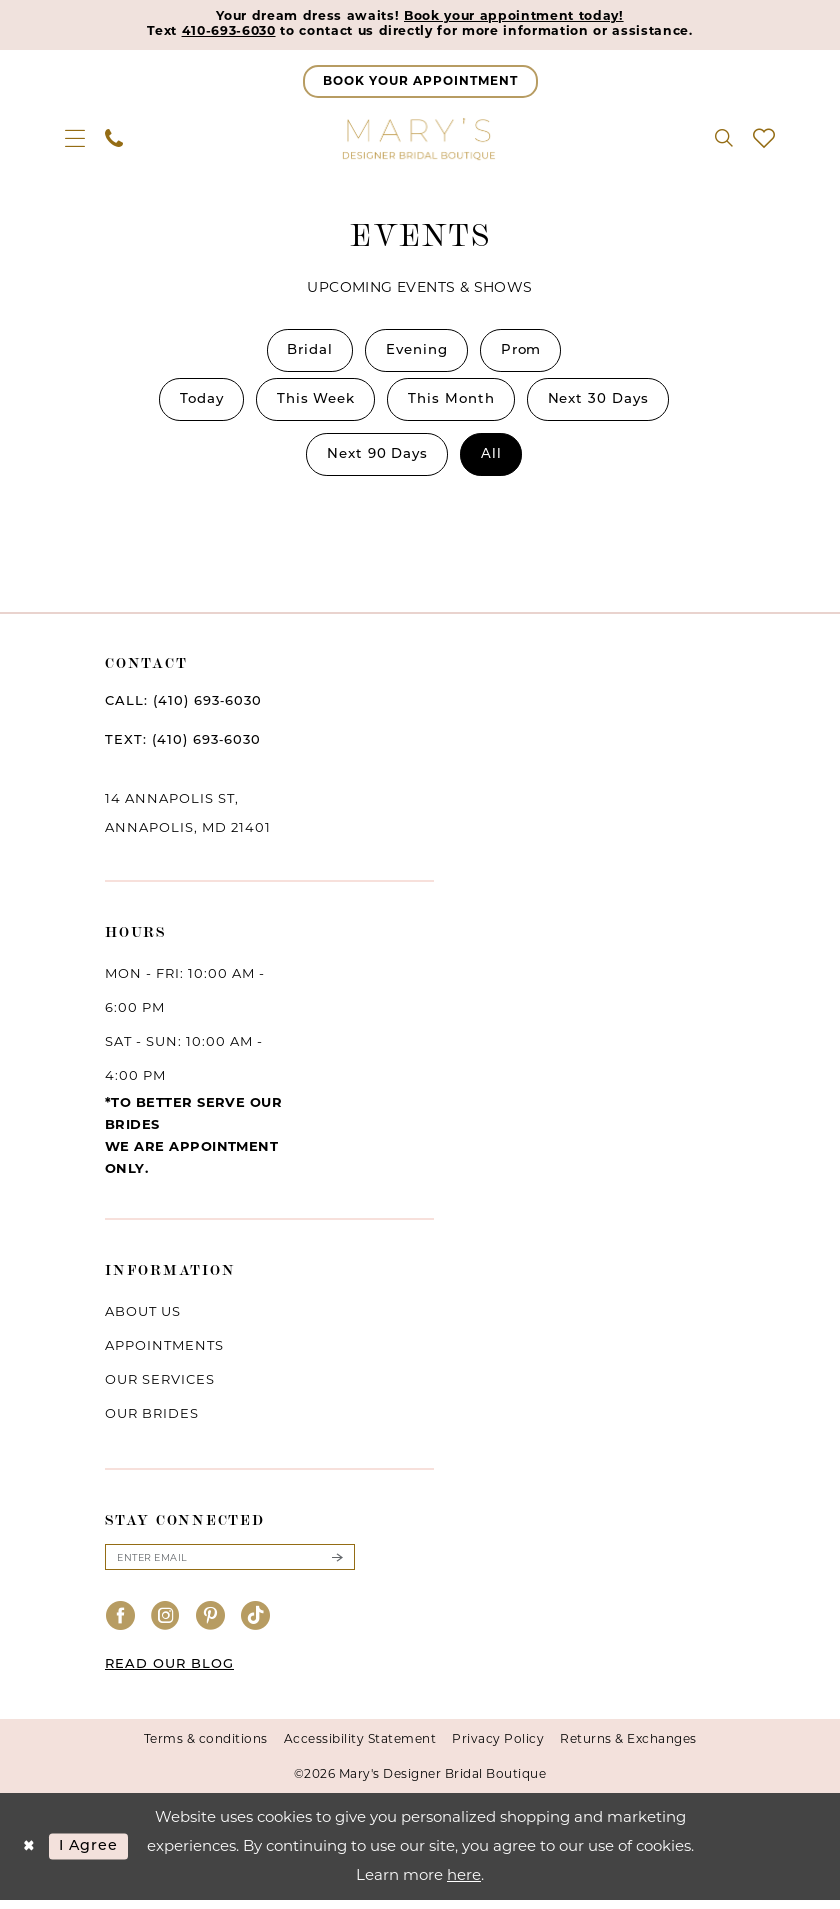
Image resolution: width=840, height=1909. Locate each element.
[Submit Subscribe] (337, 1566)
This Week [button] (312, 404)
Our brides (152, 1421)
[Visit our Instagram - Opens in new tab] (166, 1626)
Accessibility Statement (360, 1748)
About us (143, 1319)
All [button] (495, 461)
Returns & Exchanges (628, 1748)
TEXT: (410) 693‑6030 (183, 748)
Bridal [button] (304, 353)
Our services (160, 1387)
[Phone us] (114, 140)
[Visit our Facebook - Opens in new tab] (121, 1626)
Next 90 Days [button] (376, 461)
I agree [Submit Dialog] (93, 1855)
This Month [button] (454, 404)
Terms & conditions (206, 1748)
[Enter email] (230, 1566)
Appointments (164, 1353)
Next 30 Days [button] (608, 404)
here (464, 1883)
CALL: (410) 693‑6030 (183, 709)
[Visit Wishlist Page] (764, 140)
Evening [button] (417, 353)
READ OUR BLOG (169, 1674)
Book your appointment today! (518, 17)
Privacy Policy (498, 1748)
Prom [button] (528, 353)
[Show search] (724, 140)
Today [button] (191, 404)
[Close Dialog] (29, 1855)
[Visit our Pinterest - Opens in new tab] (211, 1626)
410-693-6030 (215, 33)
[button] (75, 140)
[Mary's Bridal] (420, 140)
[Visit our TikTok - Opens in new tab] (256, 1626)
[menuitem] (75, 140)
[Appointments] (420, 83)
